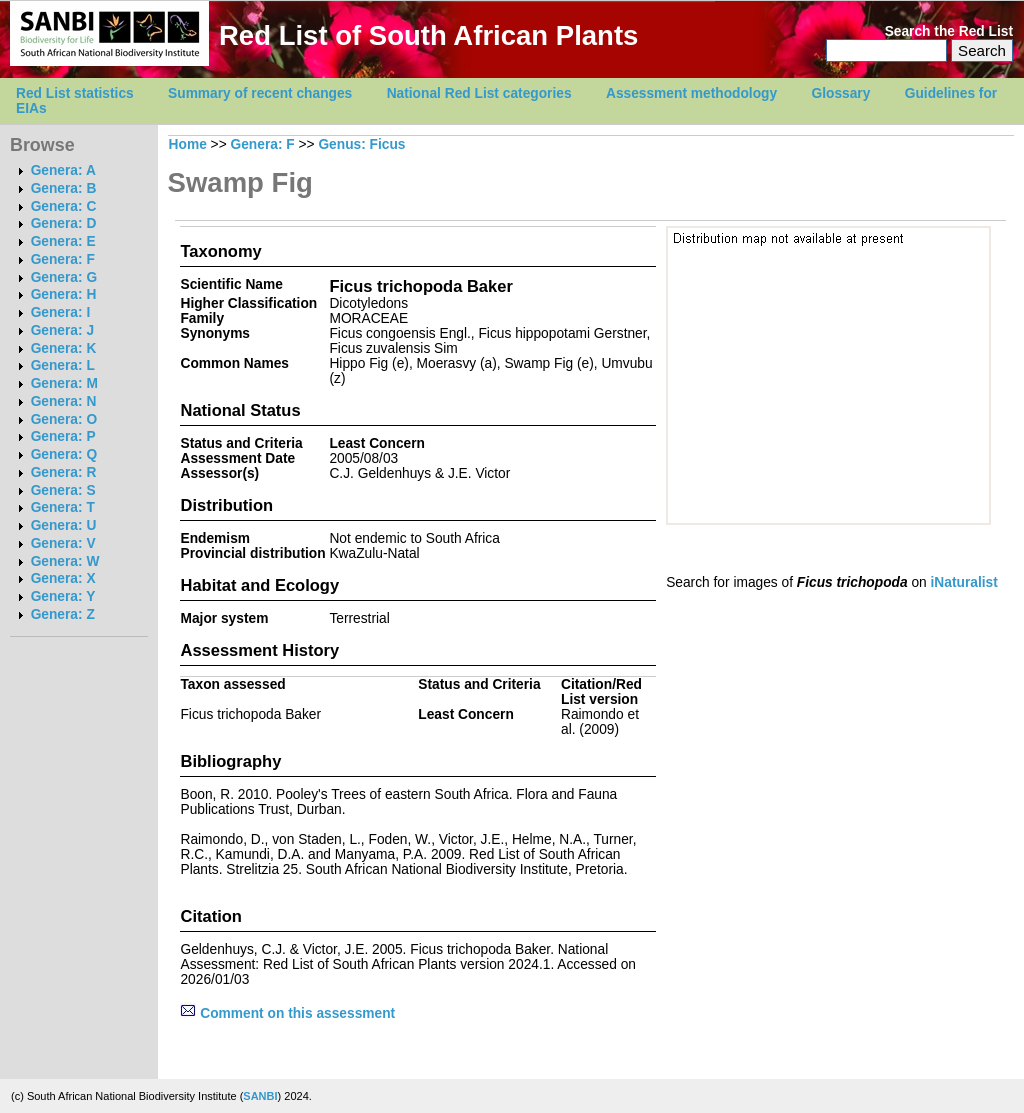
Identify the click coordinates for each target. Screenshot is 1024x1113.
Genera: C (64, 206)
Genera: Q (64, 454)
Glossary (841, 93)
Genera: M (64, 383)
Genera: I (61, 312)
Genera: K (64, 348)
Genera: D (64, 223)
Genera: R (64, 472)
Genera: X (63, 578)
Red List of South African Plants (428, 35)
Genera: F (63, 259)
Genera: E (63, 241)
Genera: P (63, 436)
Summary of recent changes (260, 93)
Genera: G (64, 277)
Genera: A (63, 170)
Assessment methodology (691, 93)
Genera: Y (63, 596)
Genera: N (64, 401)
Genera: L (63, 365)
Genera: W (65, 561)
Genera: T (63, 507)
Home (188, 144)
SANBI (260, 1096)
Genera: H (64, 294)
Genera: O (64, 419)
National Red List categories (479, 93)
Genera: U (64, 525)
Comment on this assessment (287, 1013)
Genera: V (63, 543)
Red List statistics (75, 93)
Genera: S (63, 490)
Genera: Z (63, 614)
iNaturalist (964, 582)
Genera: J (62, 330)
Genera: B (64, 188)
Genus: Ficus (361, 144)
